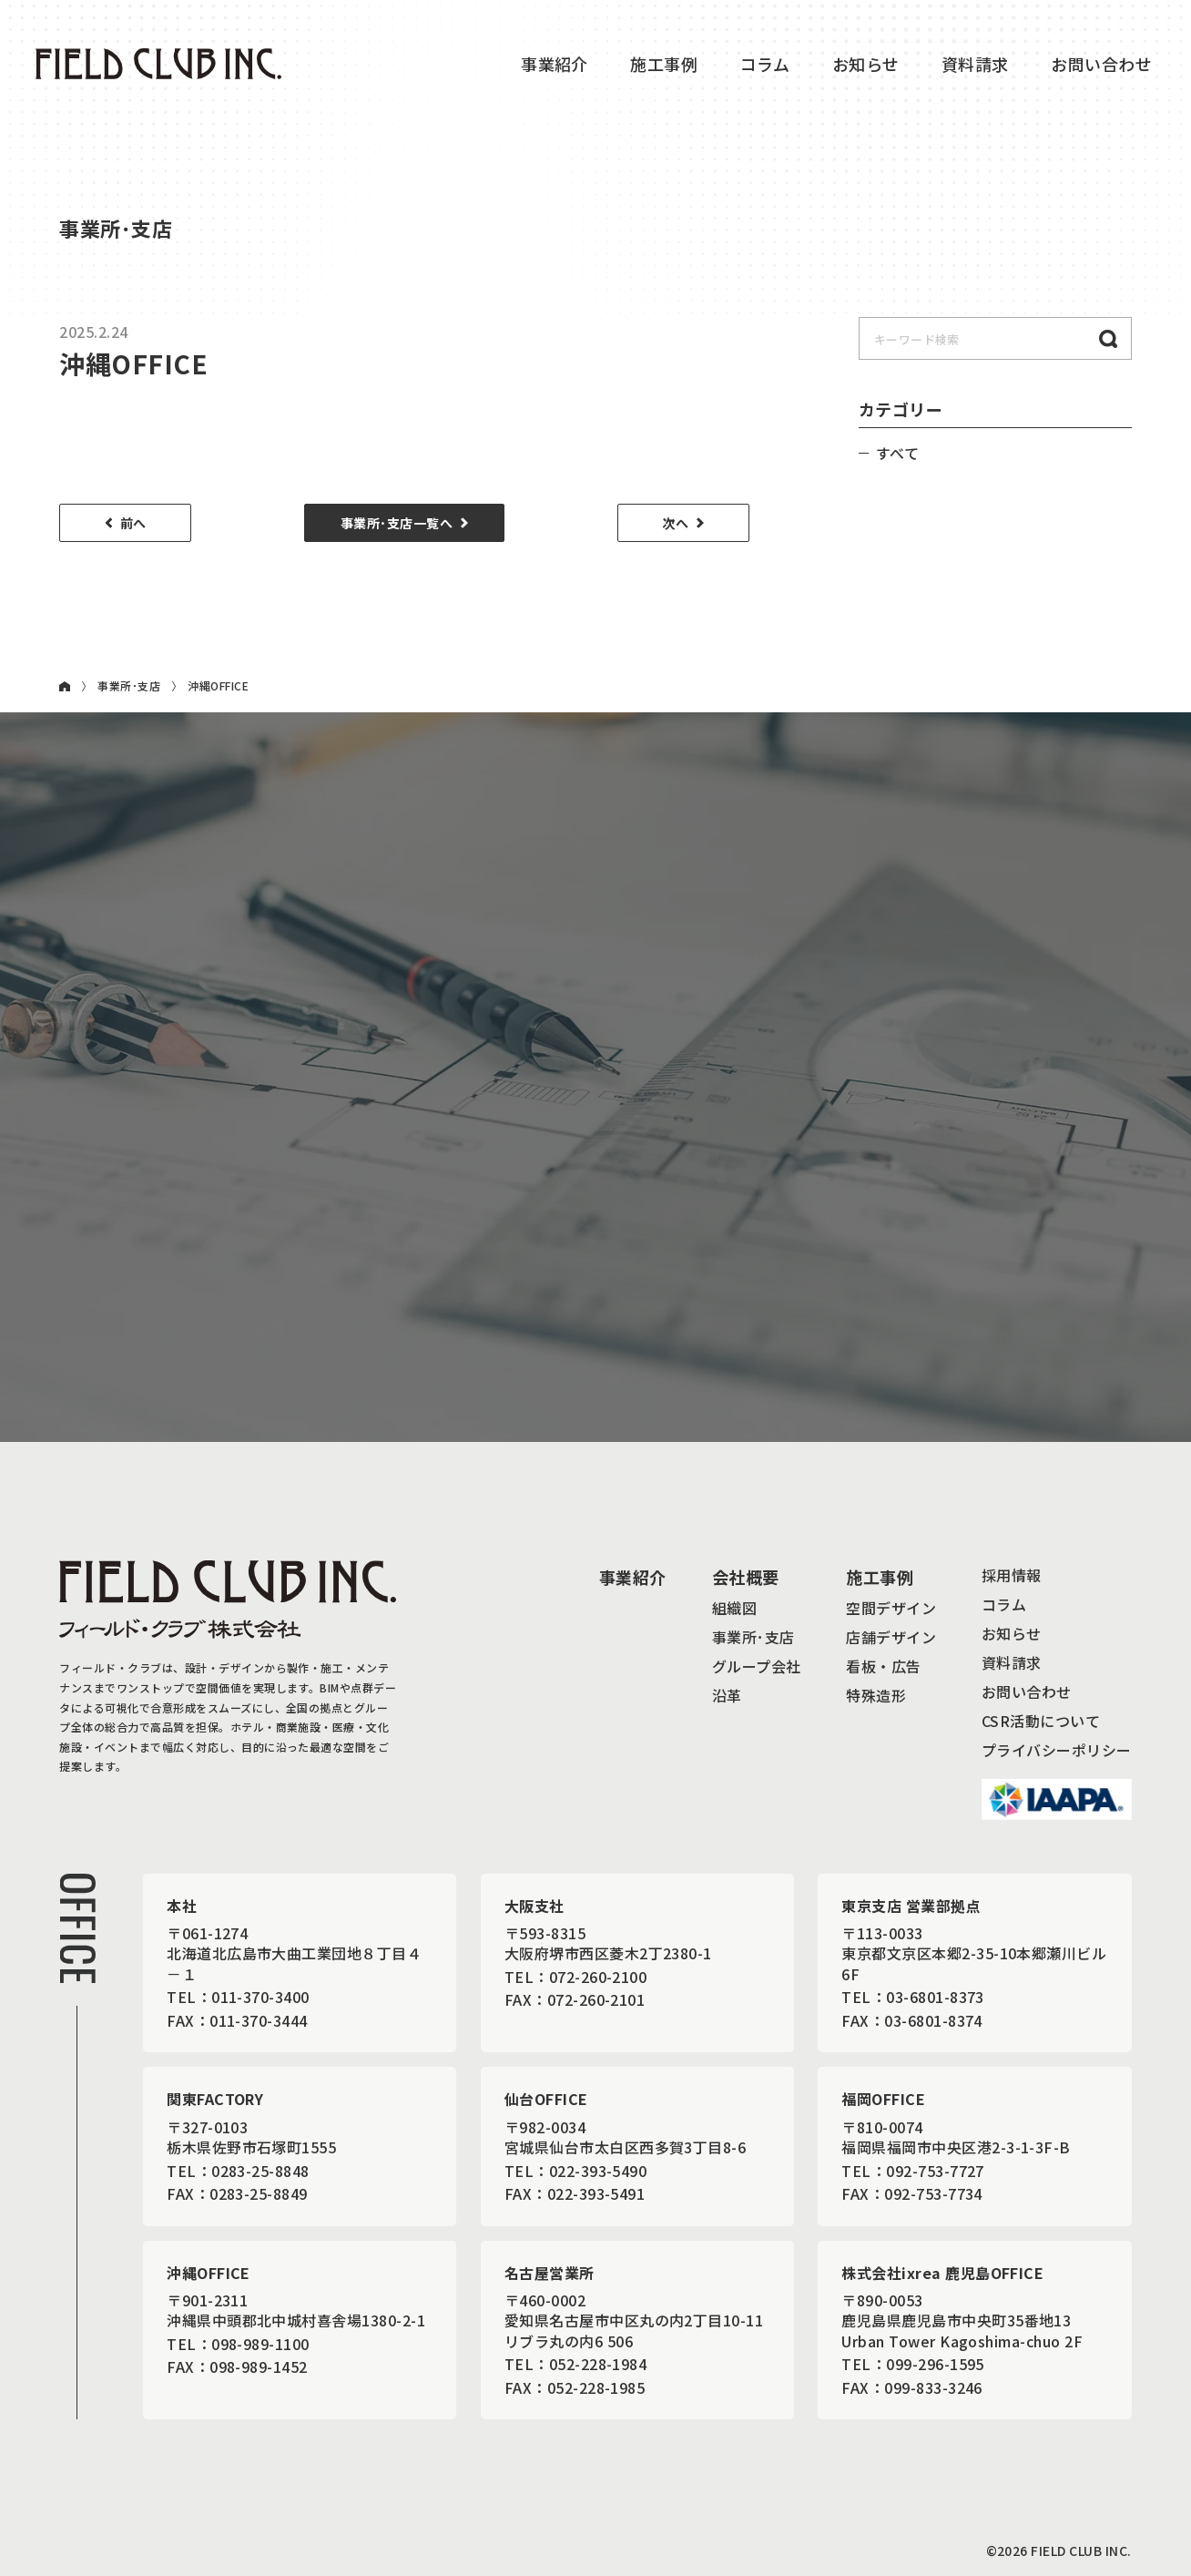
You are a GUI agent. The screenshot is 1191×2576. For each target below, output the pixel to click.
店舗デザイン (891, 1637)
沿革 (727, 1695)
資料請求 (975, 64)
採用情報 (1012, 1575)
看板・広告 (883, 1666)
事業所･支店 (128, 686)
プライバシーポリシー (1057, 1750)
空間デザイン (891, 1608)
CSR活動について (1041, 1721)
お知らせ (866, 64)
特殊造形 (876, 1695)
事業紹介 (554, 64)
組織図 (734, 1608)
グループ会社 (756, 1666)
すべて (897, 453)
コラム (764, 64)
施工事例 (663, 64)
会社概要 (745, 1577)
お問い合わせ (1027, 1691)
